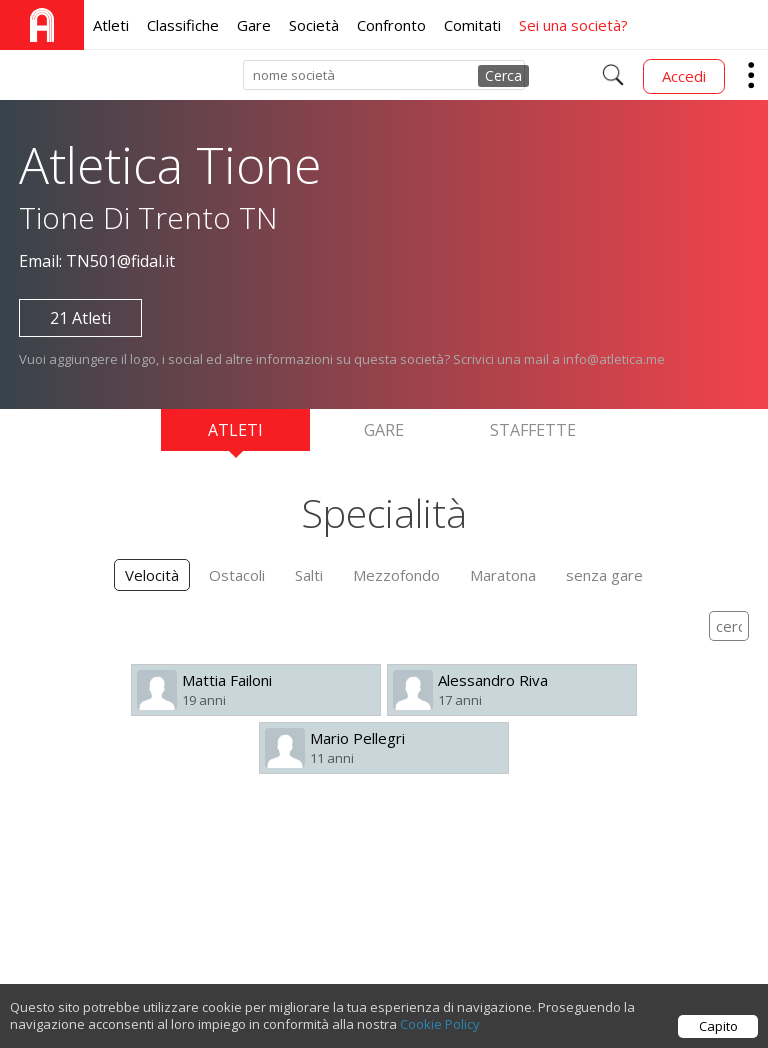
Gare (254, 25)
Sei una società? (573, 25)
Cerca (503, 75)
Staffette (533, 430)
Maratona (503, 575)
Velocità (152, 575)
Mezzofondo (396, 575)
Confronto (391, 25)
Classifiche (183, 25)
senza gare (604, 575)
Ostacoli (237, 575)
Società (314, 25)
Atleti (111, 25)
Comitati (472, 25)
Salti (309, 575)
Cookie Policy (440, 1029)
